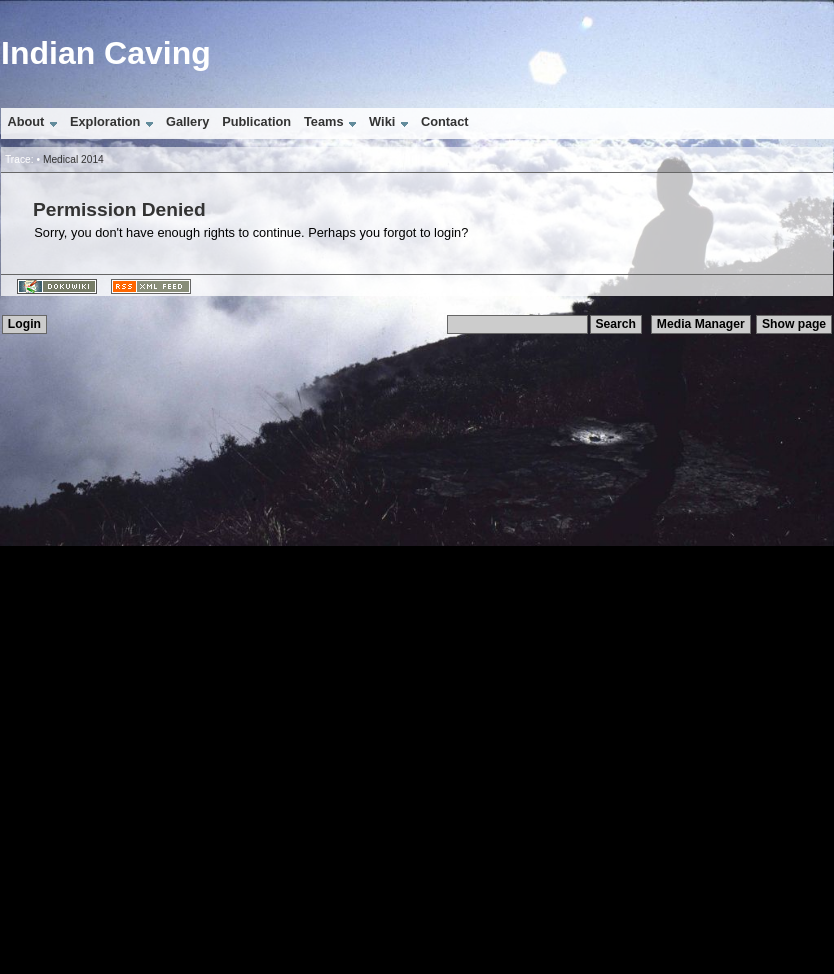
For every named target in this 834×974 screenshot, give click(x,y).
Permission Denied (119, 209)
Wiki (382, 121)
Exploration (105, 121)
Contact (445, 121)
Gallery (187, 121)
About (25, 121)
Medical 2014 (73, 159)
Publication (256, 121)
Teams (324, 121)
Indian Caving (106, 53)
